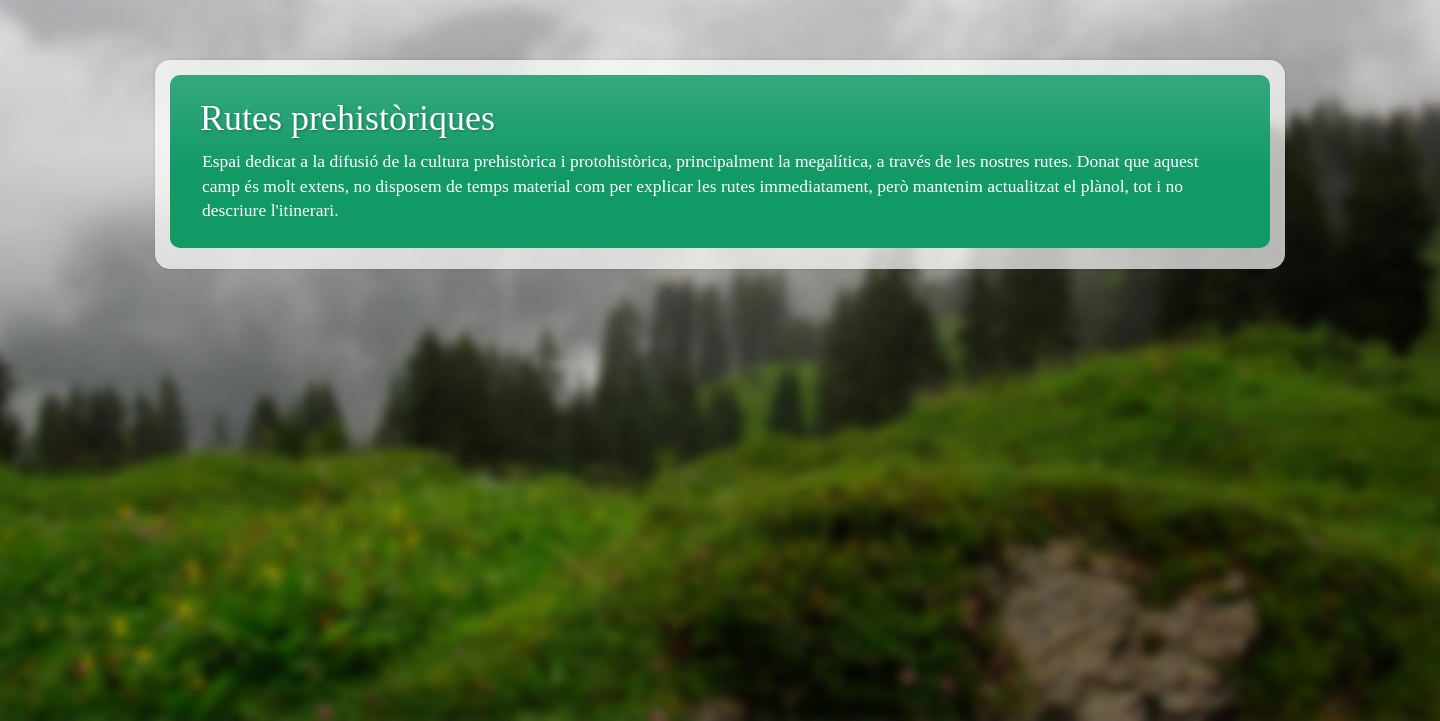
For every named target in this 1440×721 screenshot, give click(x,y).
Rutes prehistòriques (347, 118)
